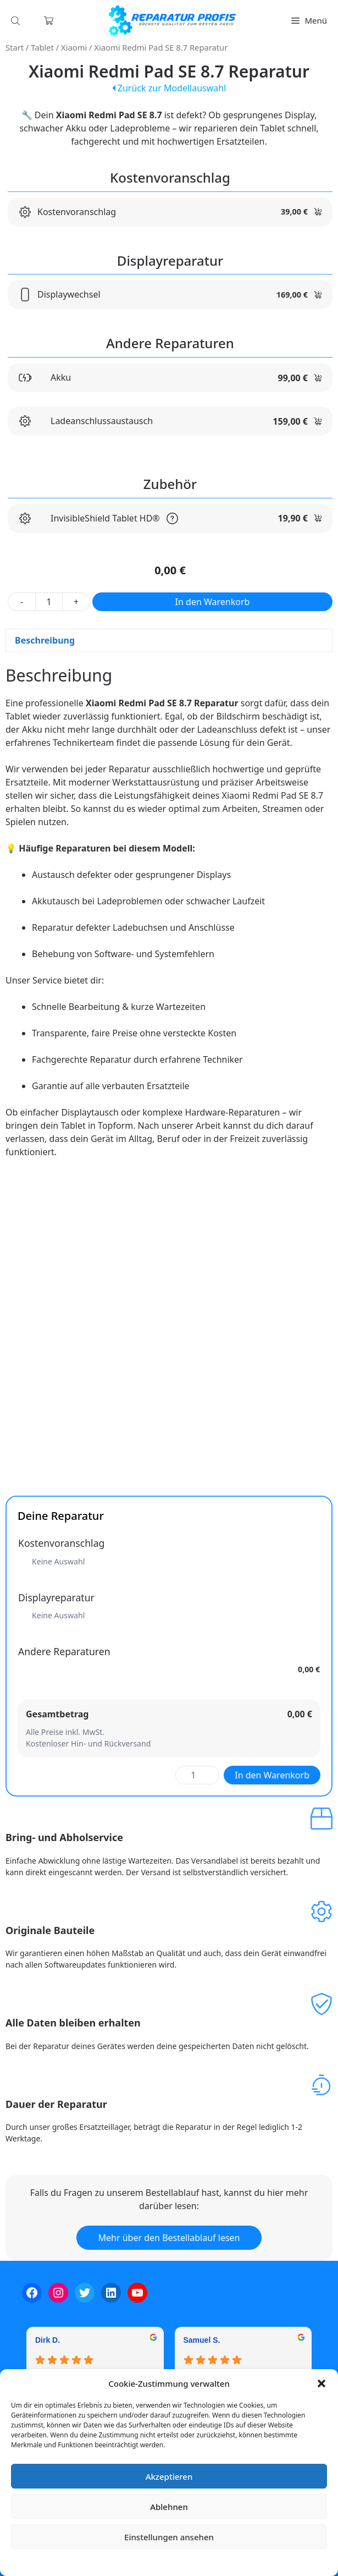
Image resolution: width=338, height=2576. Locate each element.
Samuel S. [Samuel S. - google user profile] (202, 2340)
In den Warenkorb (212, 602)
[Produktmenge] (49, 601)
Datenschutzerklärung (177, 2562)
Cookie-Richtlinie (111, 2562)
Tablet (42, 47)
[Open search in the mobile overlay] (16, 21)
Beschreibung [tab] (45, 640)
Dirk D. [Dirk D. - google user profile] (47, 2340)
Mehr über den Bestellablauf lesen (169, 2238)
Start (14, 47)
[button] (321, 2383)
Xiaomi (74, 47)
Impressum (234, 2562)
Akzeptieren (169, 2476)
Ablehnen (169, 2506)
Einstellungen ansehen (169, 2536)
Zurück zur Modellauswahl (169, 88)
